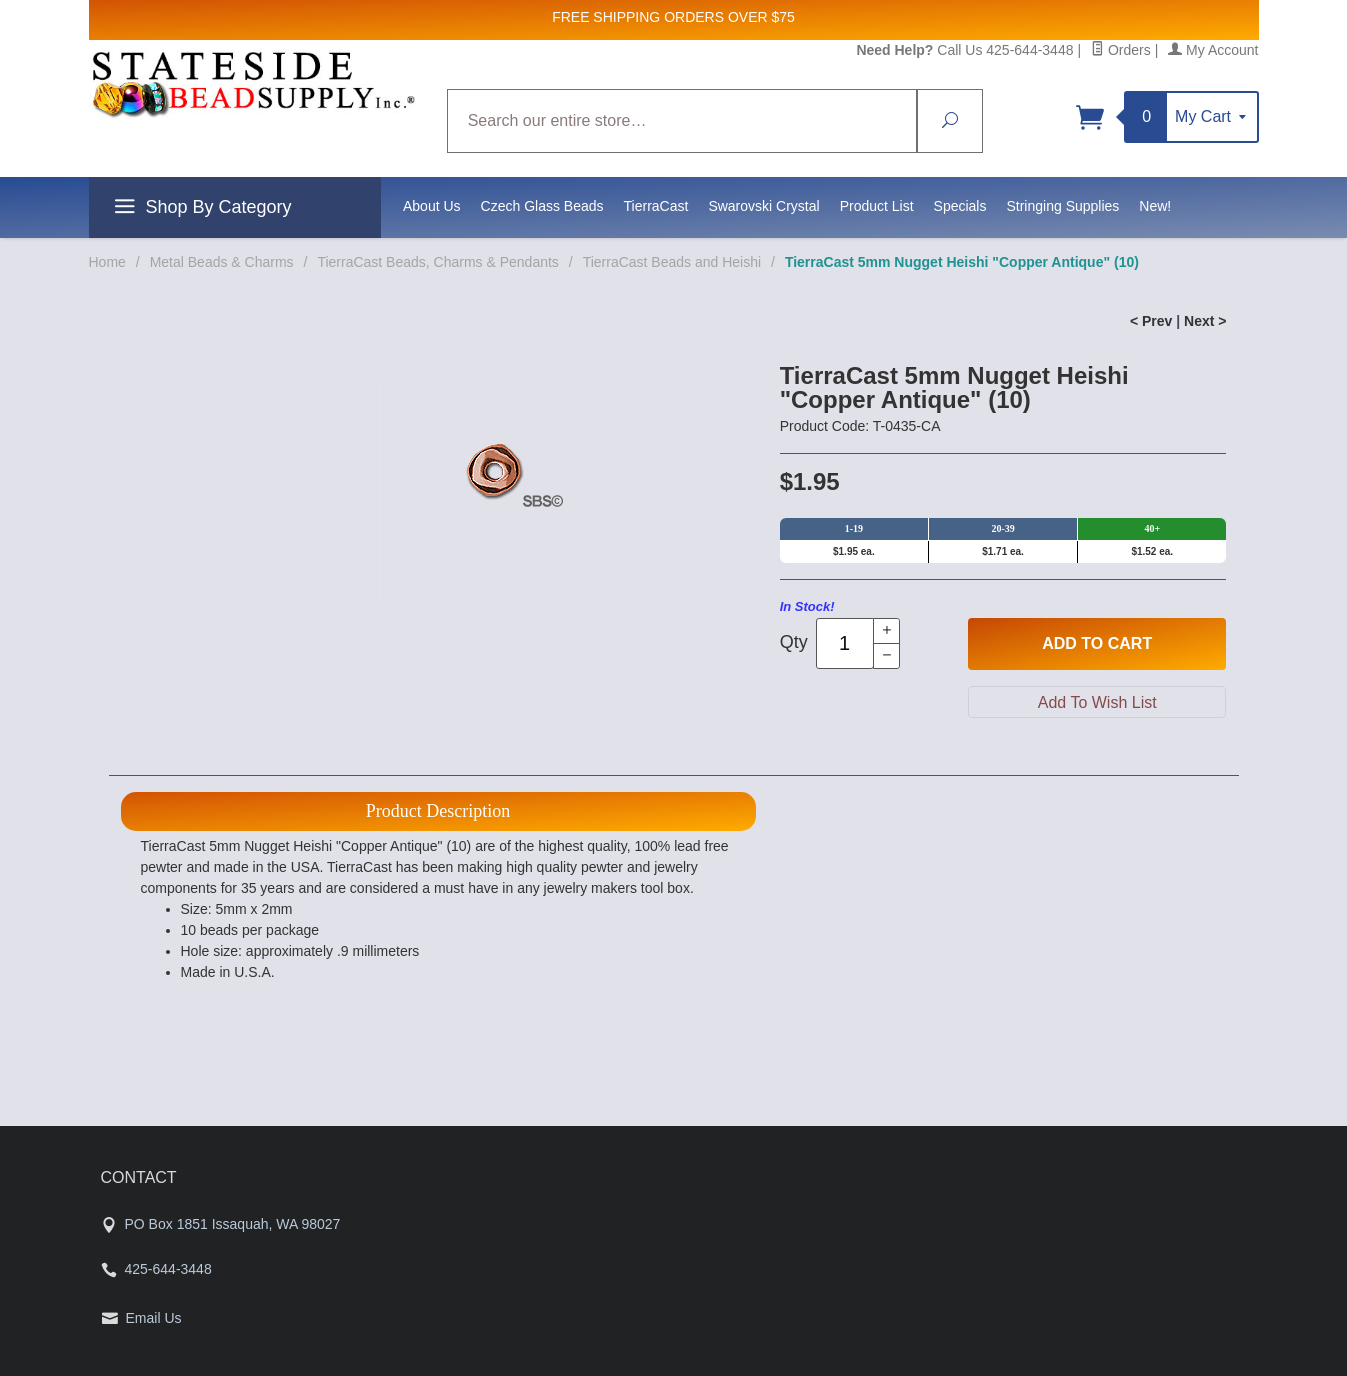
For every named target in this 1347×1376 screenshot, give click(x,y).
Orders (1121, 50)
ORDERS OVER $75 (729, 17)
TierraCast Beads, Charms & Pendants (437, 262)
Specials (960, 206)
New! (1155, 206)
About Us (432, 206)
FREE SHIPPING (606, 17)
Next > (1205, 321)
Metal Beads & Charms (222, 262)
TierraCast (656, 206)
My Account (1213, 50)
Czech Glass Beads (542, 206)
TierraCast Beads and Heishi (672, 262)
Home (107, 262)
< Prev (1151, 321)
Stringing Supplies (1062, 206)
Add (1097, 644)
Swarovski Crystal (763, 206)
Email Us (154, 1318)
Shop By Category (200, 210)
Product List (877, 206)
